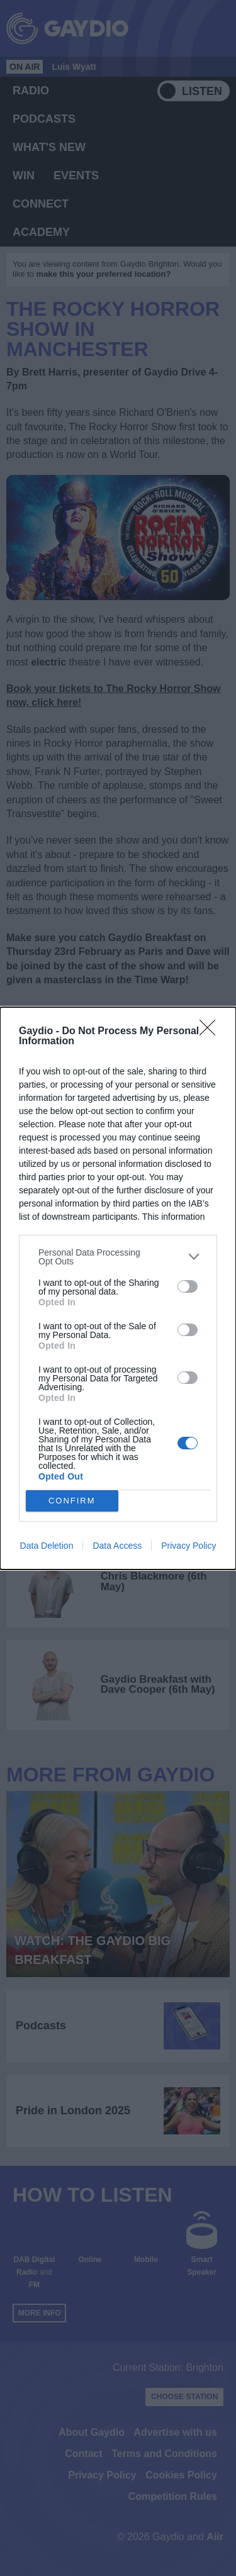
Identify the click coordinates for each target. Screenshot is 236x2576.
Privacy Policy (188, 1546)
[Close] (211, 1032)
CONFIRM (72, 1500)
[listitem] (118, 1257)
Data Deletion (47, 1546)
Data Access (117, 1546)
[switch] (187, 1286)
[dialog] (118, 1288)
